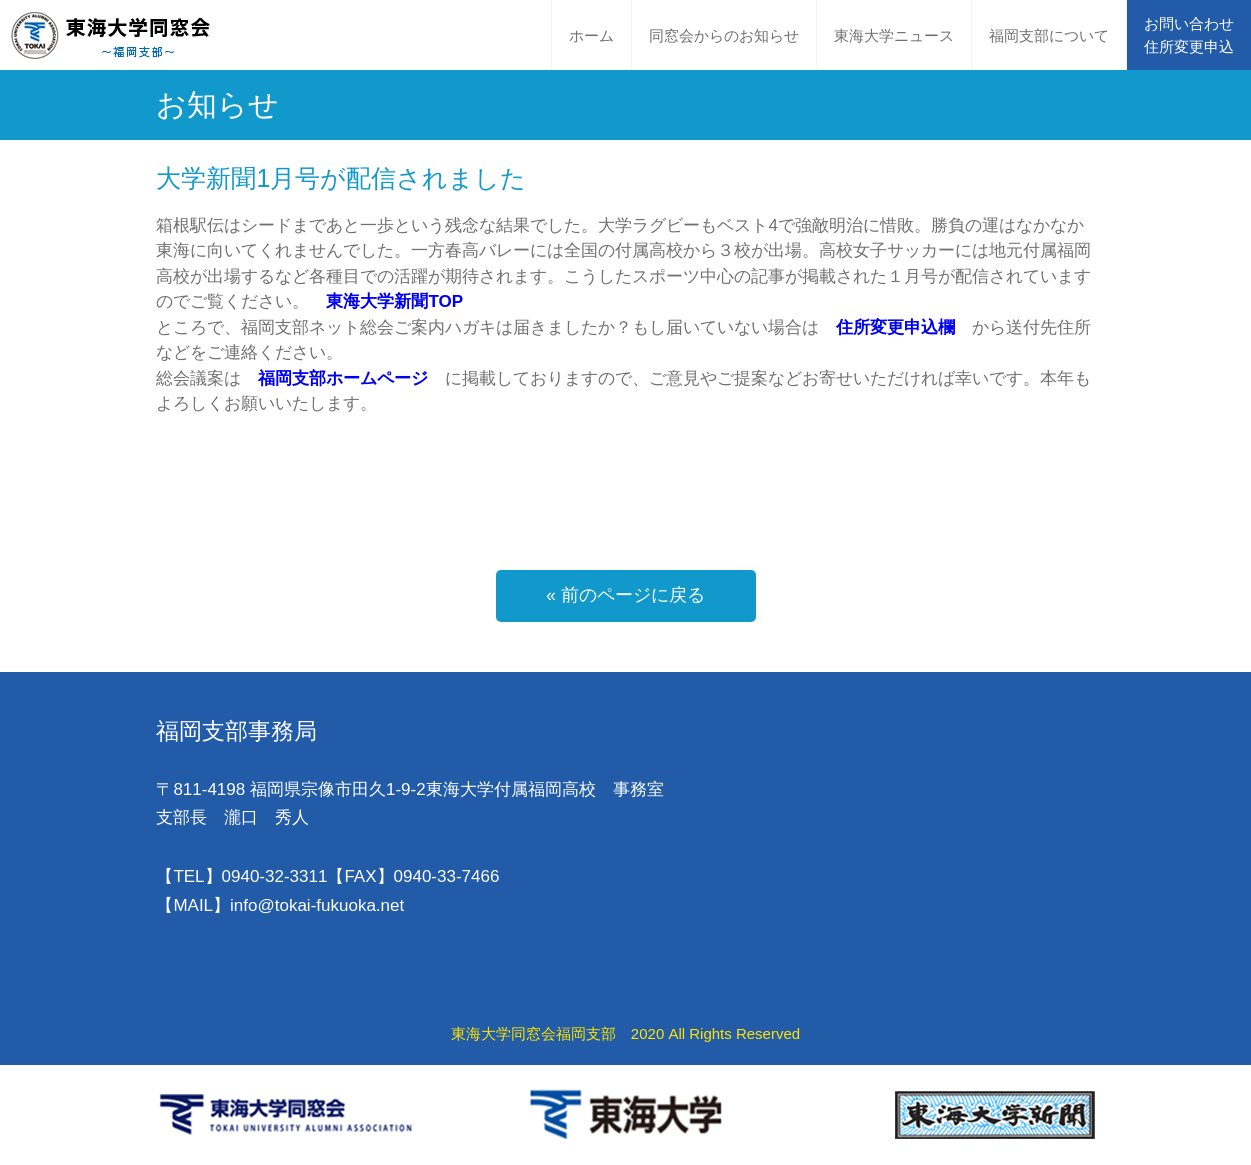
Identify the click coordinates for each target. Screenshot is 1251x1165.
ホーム (591, 35)
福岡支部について (1049, 35)
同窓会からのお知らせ (724, 35)
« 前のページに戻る (625, 595)
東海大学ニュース (894, 35)
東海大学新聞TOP (394, 301)
